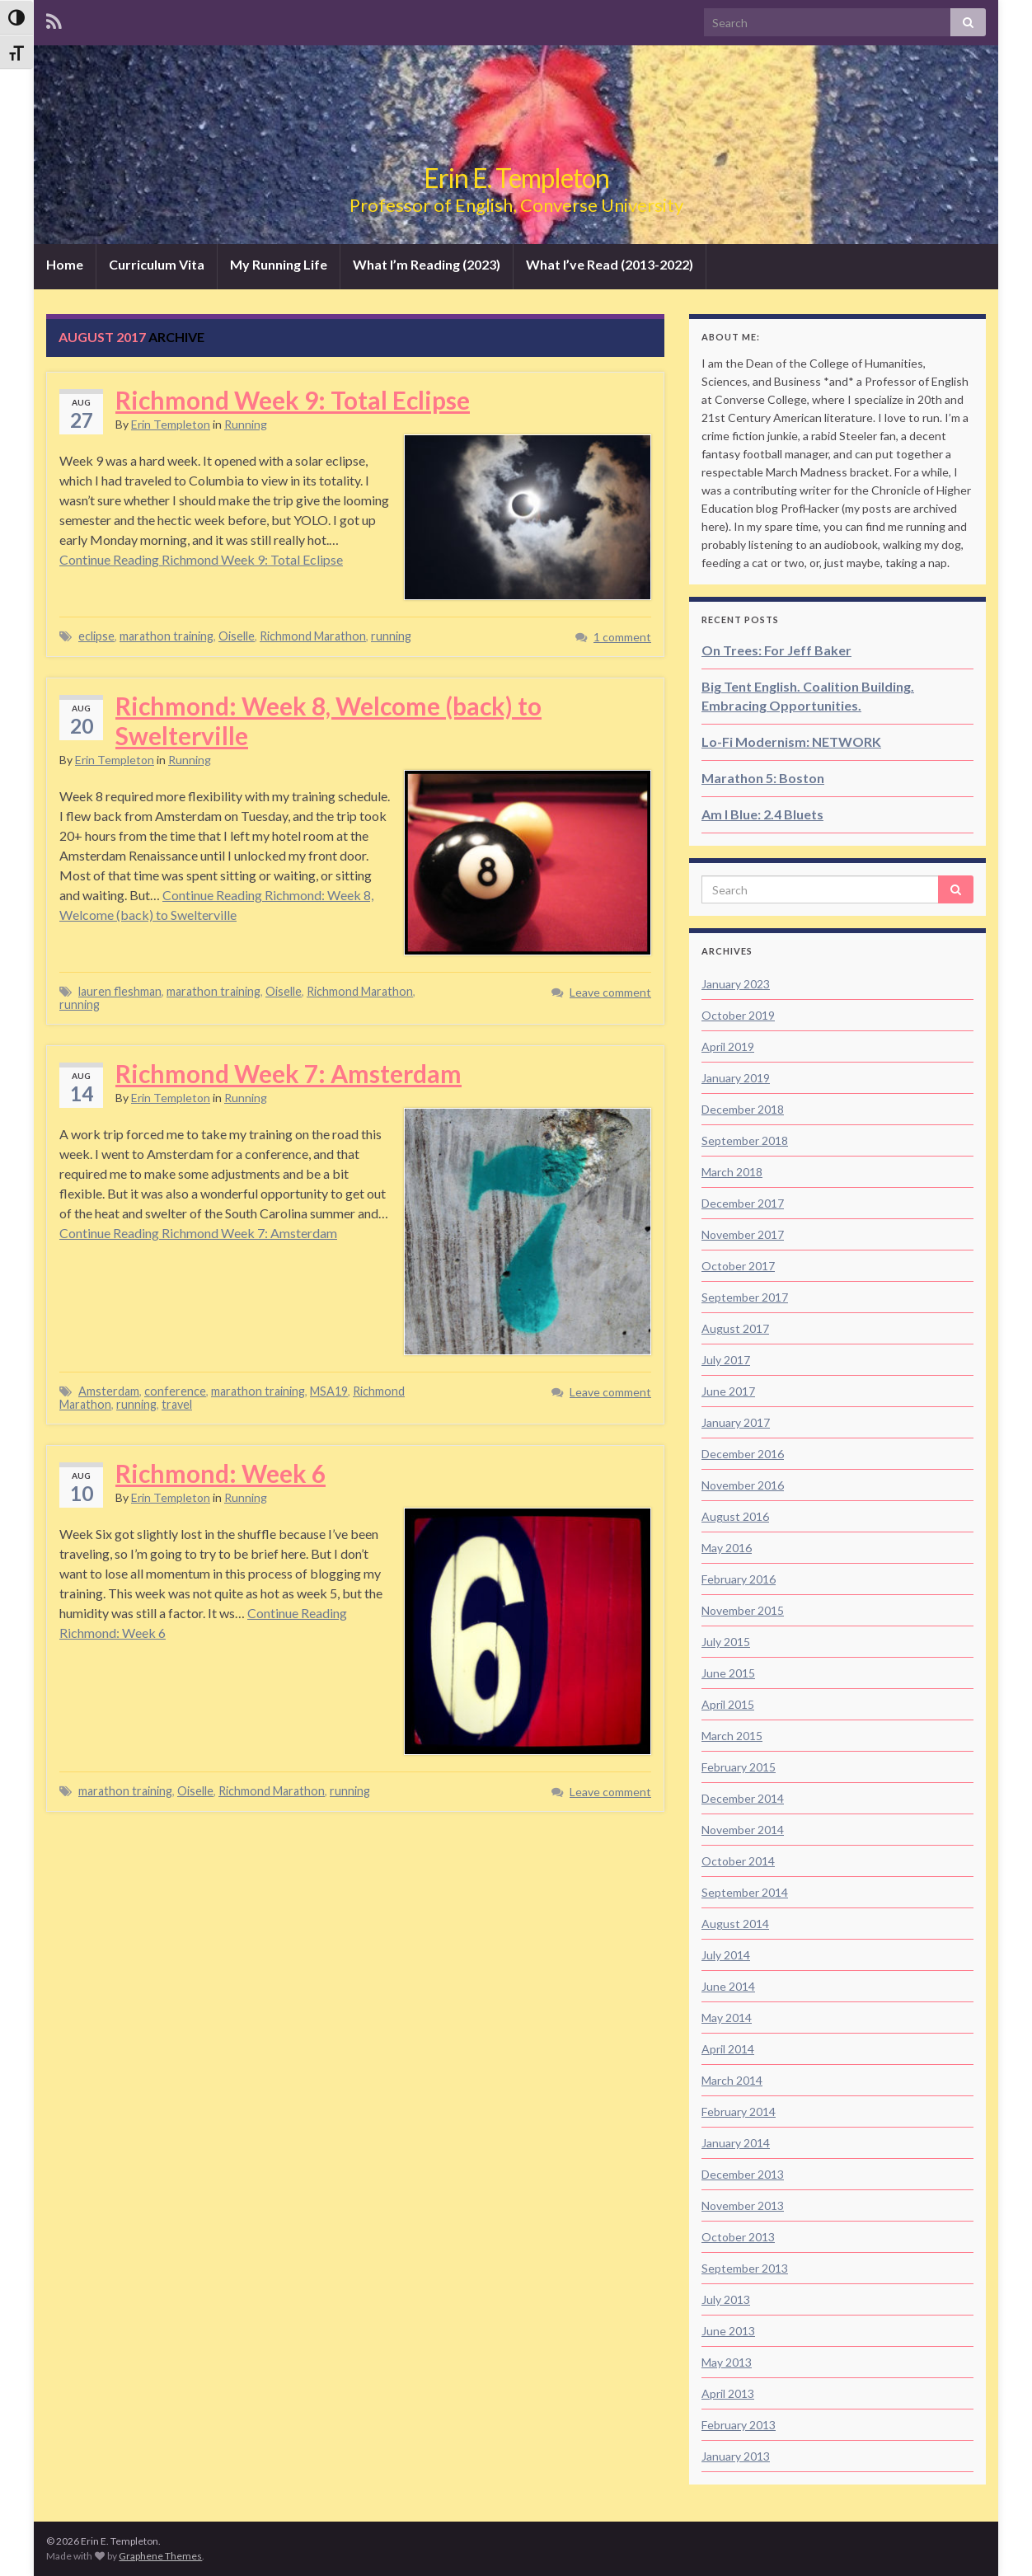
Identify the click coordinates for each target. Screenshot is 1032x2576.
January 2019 (735, 1078)
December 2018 (742, 1109)
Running (245, 424)
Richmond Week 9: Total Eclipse (292, 400)
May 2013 (726, 2362)
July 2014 (725, 1955)
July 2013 (725, 2299)
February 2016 (738, 1579)
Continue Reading (201, 559)
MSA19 (329, 1391)
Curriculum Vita (156, 264)
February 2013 (738, 2425)
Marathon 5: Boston (762, 778)
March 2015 (731, 1736)
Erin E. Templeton (516, 178)
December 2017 (742, 1203)
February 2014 (738, 2111)
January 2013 (735, 2456)
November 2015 (742, 1610)
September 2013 (744, 2268)
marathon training (166, 636)
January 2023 (735, 984)
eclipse (96, 636)
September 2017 (744, 1297)
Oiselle (236, 636)
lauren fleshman (120, 991)
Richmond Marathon (313, 636)
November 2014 (742, 1830)
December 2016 (742, 1454)
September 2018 (744, 1140)
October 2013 (738, 2237)
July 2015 (725, 1642)
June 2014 (728, 1986)
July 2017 (725, 1360)
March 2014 (731, 2080)
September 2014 (744, 1892)
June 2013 (728, 2331)
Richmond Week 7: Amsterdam (288, 1073)
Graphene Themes (160, 2556)
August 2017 (735, 1328)
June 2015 (728, 1673)
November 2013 (742, 2205)
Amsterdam (108, 1391)
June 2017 (728, 1391)
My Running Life (278, 264)
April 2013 (727, 2393)
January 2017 (735, 1422)
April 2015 (727, 1704)
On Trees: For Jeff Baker (776, 650)
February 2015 (738, 1767)
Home (64, 264)
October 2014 (738, 1861)
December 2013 (742, 2174)
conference (175, 1391)
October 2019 (738, 1015)
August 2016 (735, 1516)
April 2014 (727, 2049)
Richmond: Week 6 (220, 1473)
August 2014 (735, 1924)
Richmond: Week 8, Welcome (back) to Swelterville (328, 720)
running (391, 636)
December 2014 (742, 1798)
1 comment (622, 637)
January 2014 (735, 2143)
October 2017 (738, 1266)
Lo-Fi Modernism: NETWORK (791, 741)
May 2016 (726, 1548)
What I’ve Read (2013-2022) (609, 264)
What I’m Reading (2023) (426, 264)
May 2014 (726, 2018)
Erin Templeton (170, 424)
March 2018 (731, 1172)
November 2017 (742, 1234)
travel (177, 1404)
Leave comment (610, 992)
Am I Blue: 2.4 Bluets (762, 814)
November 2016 (742, 1485)
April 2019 (727, 1046)
